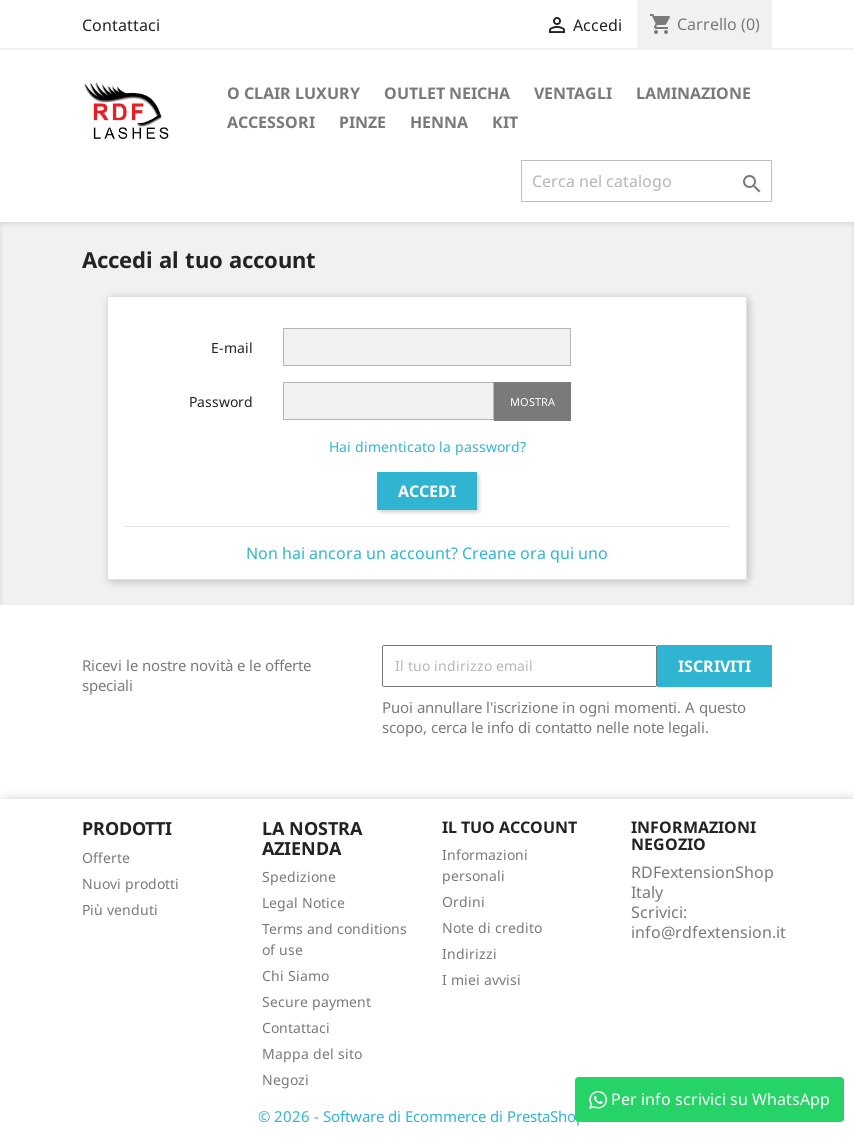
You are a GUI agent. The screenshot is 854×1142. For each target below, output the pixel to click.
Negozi (285, 1079)
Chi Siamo (295, 975)
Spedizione (299, 876)
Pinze (362, 122)
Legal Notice (303, 902)
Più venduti (120, 909)
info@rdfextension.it (708, 932)
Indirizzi (469, 953)
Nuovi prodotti (130, 883)
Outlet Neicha (447, 93)
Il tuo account (509, 827)
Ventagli (573, 93)
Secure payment (316, 1001)
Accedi (427, 491)
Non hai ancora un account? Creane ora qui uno (427, 553)
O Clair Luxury (293, 93)
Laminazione (693, 93)
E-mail (232, 347)
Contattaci (121, 25)
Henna (439, 122)
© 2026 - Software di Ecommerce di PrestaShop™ (427, 1116)
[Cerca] (646, 181)
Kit (505, 122)
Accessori (271, 122)
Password (221, 401)
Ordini (463, 901)
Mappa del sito (312, 1053)
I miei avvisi (481, 979)
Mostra (532, 401)
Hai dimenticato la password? (427, 446)
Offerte (106, 857)
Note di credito (492, 927)
